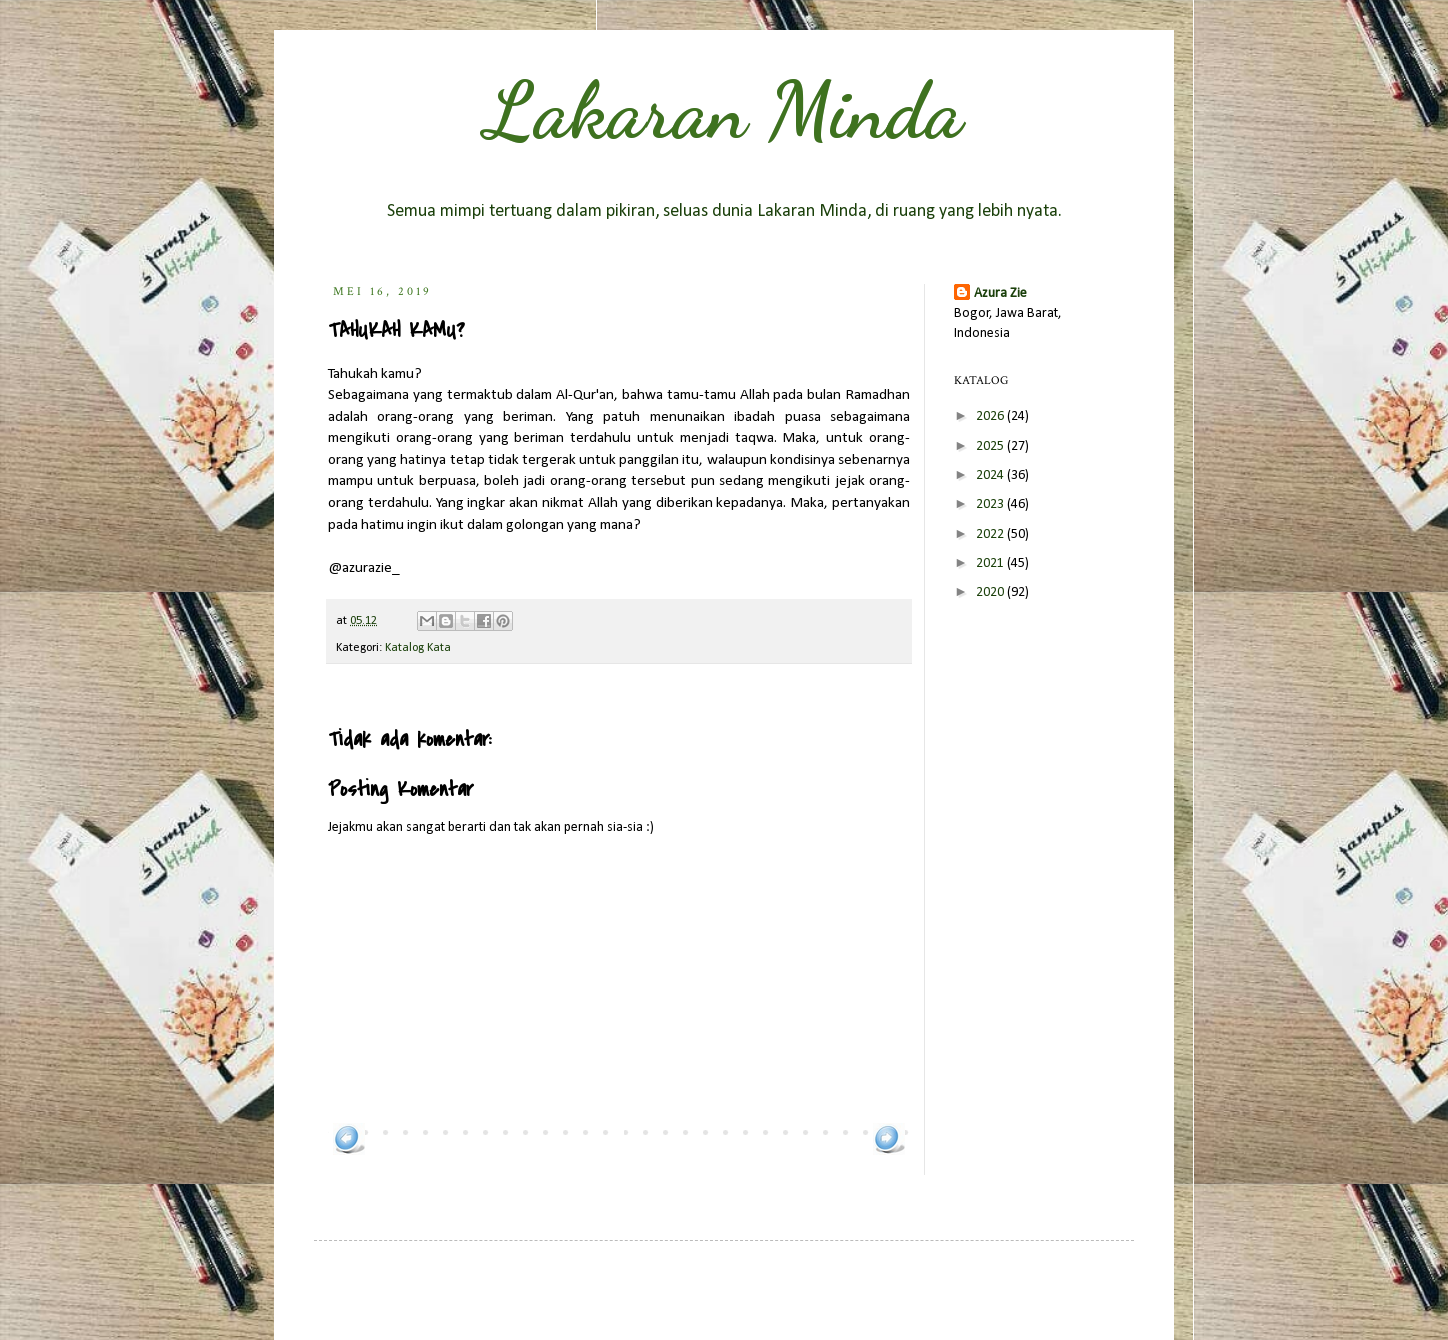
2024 (991, 475)
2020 (991, 592)
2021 (991, 563)
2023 (991, 504)
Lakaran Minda (724, 110)
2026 (991, 416)
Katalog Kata (418, 648)
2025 (991, 446)
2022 (991, 534)
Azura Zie (1000, 293)
